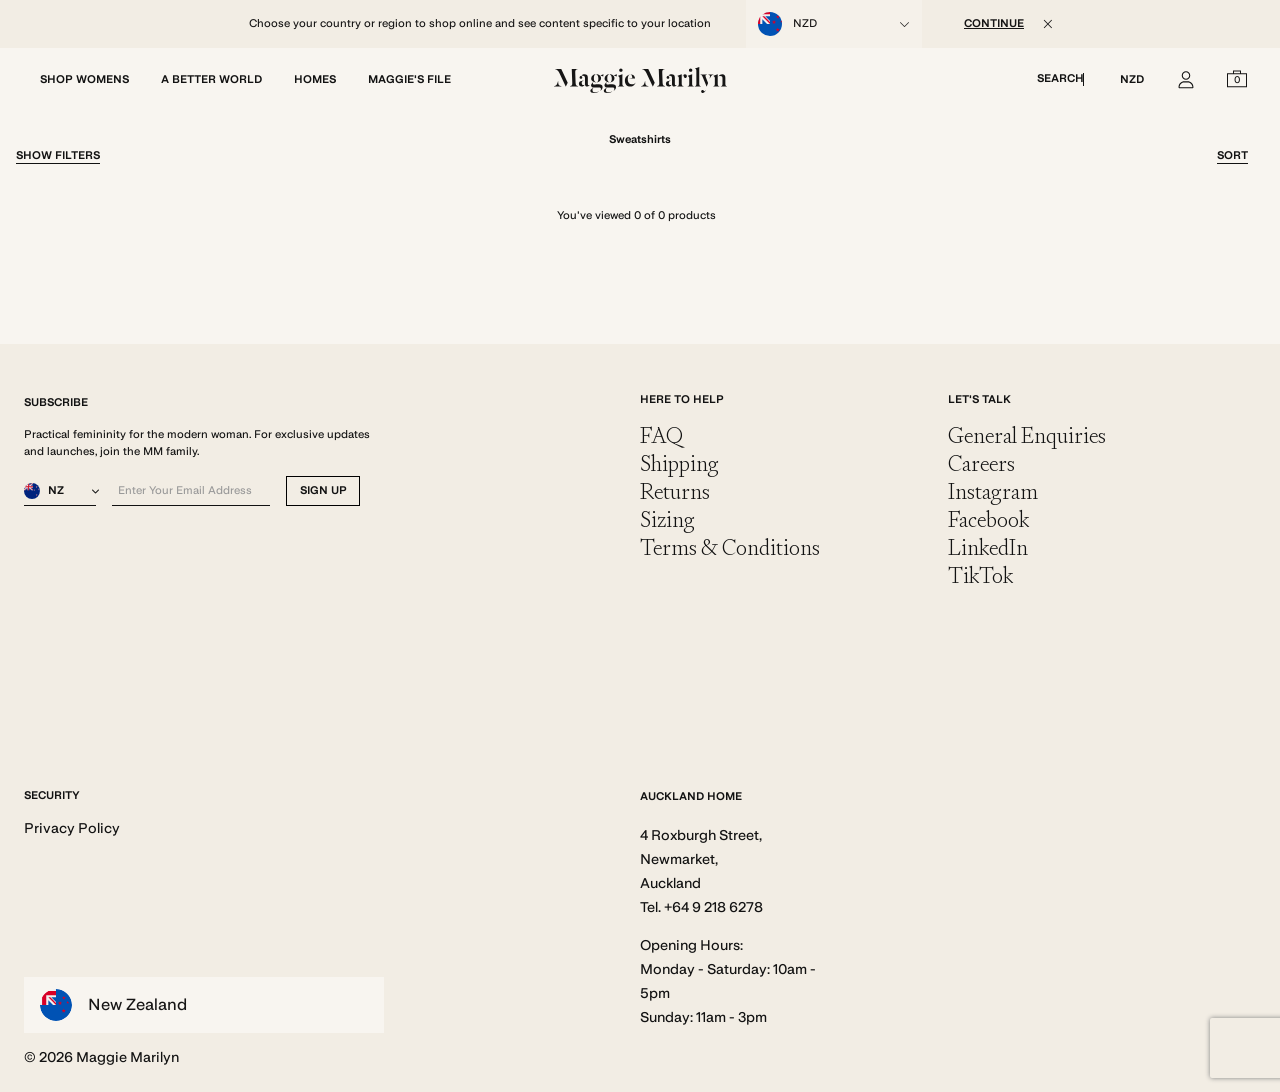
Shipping (679, 463)
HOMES (315, 79)
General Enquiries (1027, 435)
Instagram (993, 491)
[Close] (1048, 24)
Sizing (667, 519)
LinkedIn (988, 547)
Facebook (988, 519)
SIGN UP (323, 490)
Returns (675, 491)
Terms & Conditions (730, 547)
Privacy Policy (72, 828)
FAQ (661, 435)
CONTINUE (994, 23)
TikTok (980, 575)
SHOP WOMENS (84, 79)
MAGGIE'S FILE (409, 79)
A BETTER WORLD (211, 79)
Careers (981, 463)
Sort (1232, 155)
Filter (58, 155)
